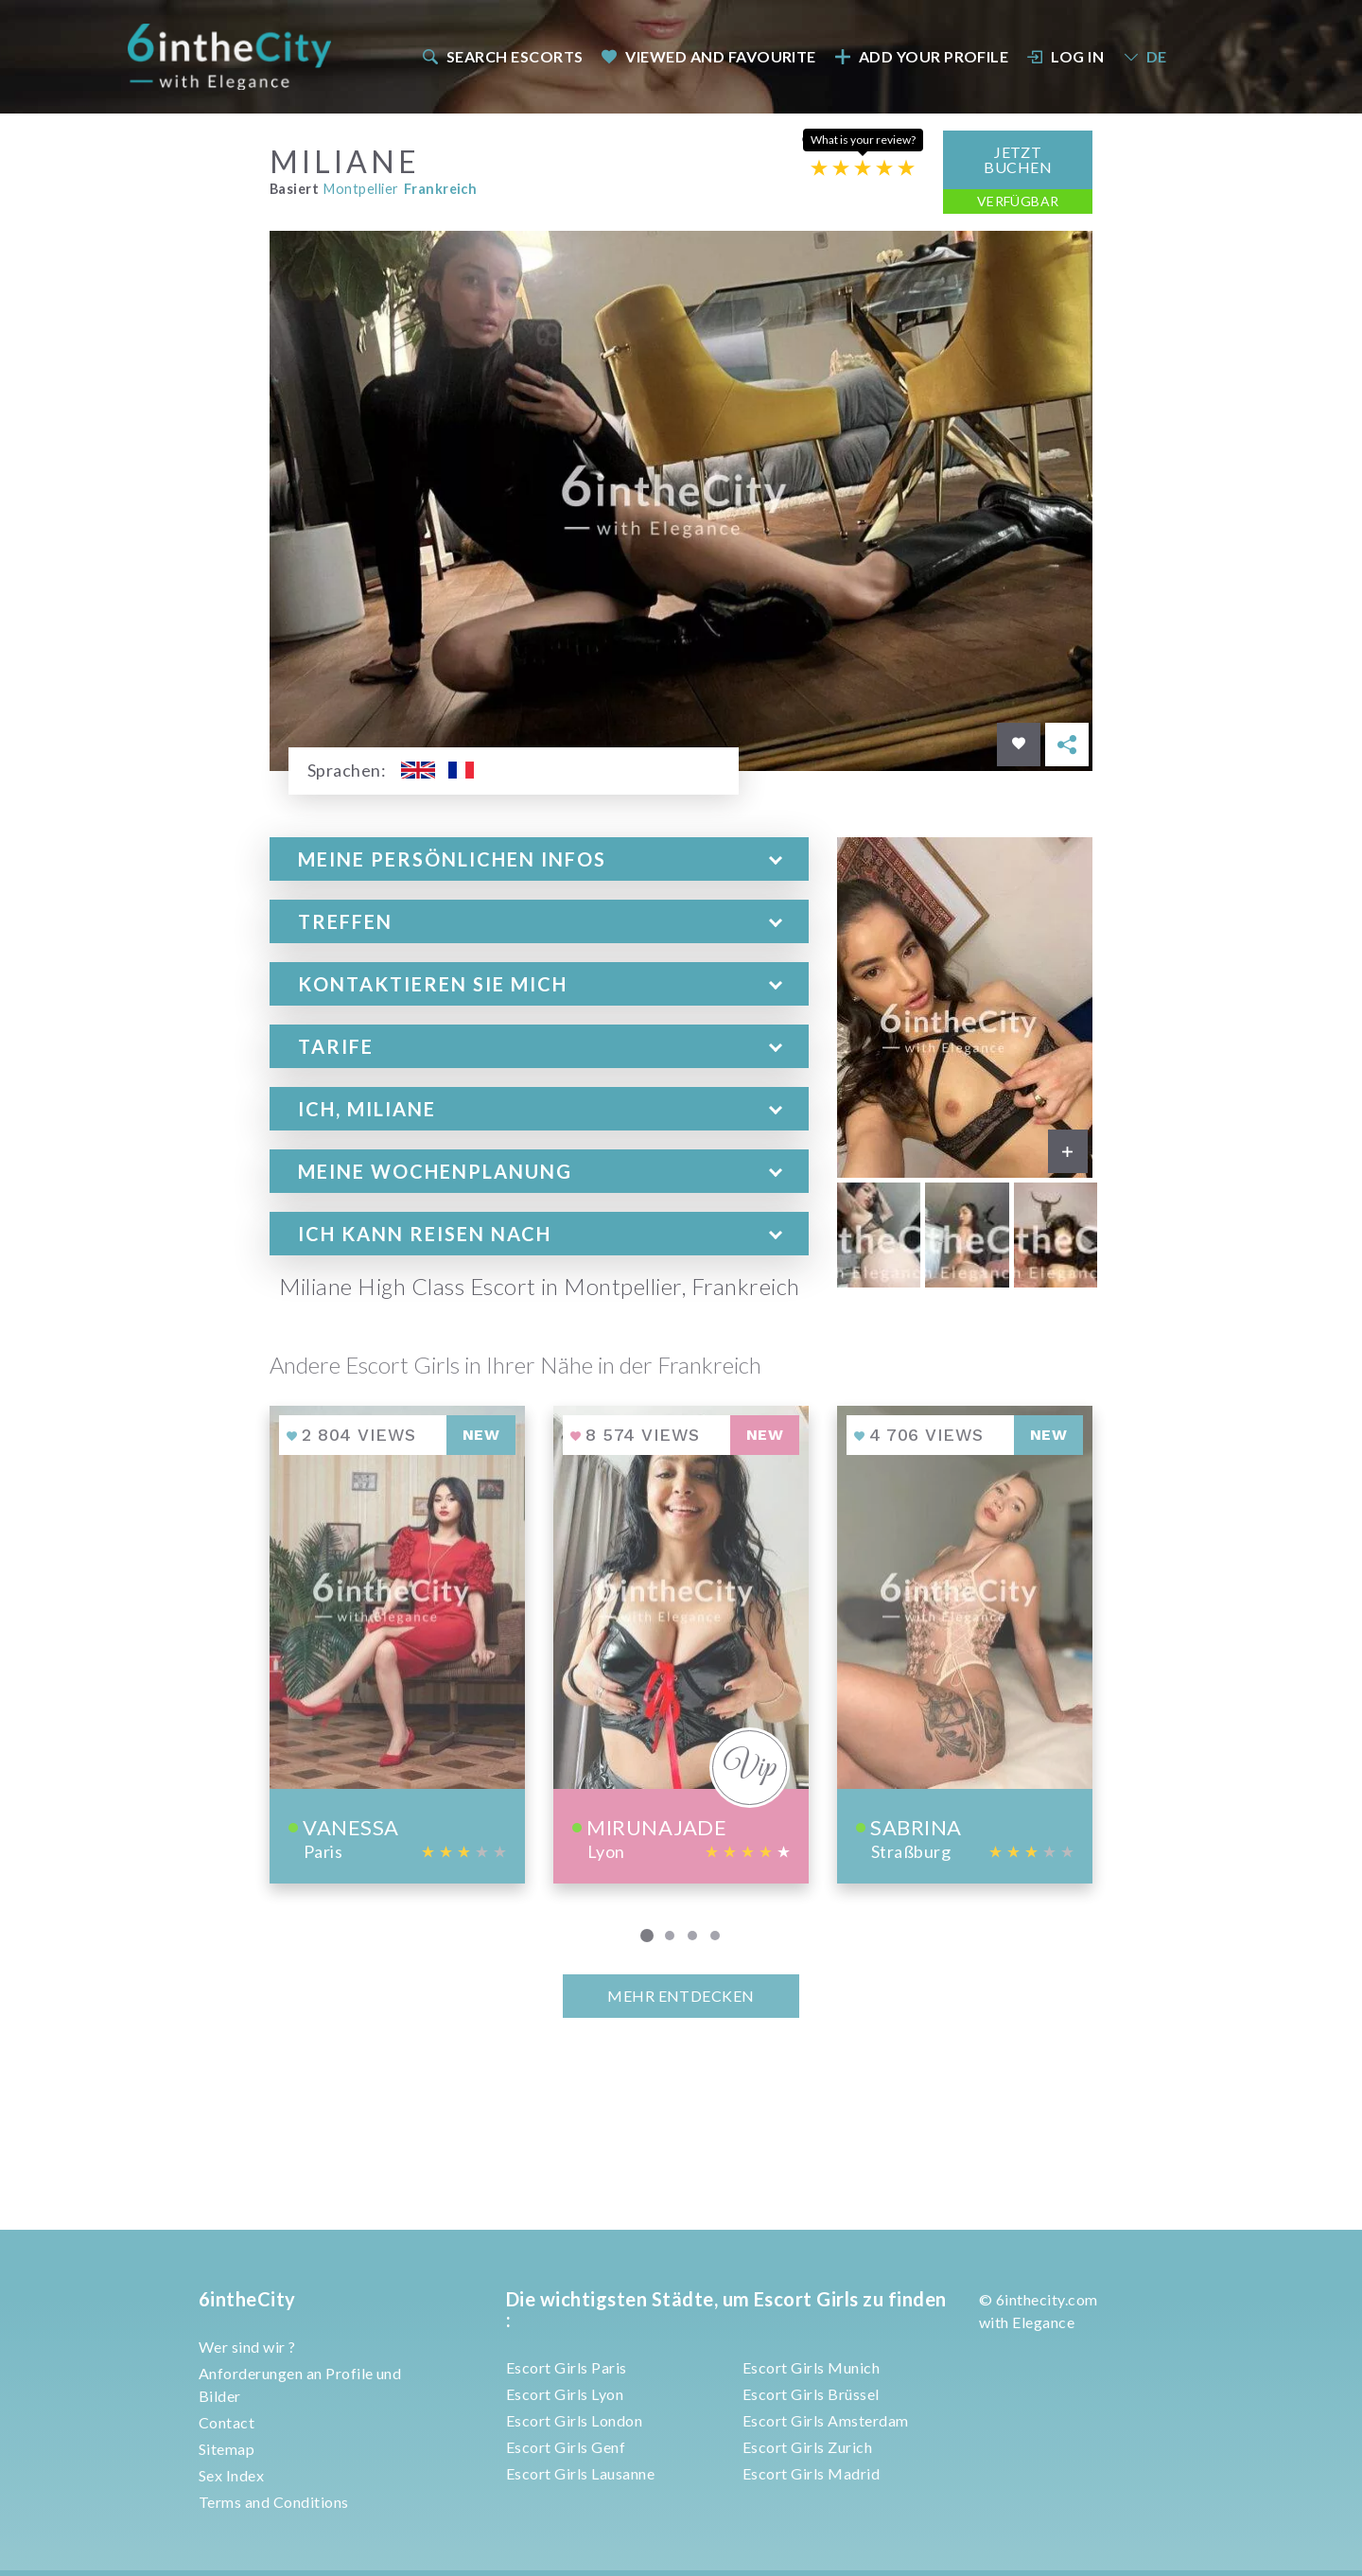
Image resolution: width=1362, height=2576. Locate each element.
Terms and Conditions (274, 2502)
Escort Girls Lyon (564, 2394)
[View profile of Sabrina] (964, 1643)
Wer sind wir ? (247, 2347)
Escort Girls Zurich (807, 2447)
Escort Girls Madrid (811, 2473)
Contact (226, 2422)
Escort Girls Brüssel (811, 2394)
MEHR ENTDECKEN (681, 1995)
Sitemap (226, 2449)
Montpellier (360, 188)
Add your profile (921, 56)
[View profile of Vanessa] (397, 1643)
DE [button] (1144, 56)
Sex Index (231, 2475)
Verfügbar (1018, 199)
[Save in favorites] (1018, 743)
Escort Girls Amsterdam (825, 2420)
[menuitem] (501, 56)
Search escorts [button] (502, 56)
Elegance (1043, 2322)
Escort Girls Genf (565, 2447)
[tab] (539, 858)
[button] (539, 858)
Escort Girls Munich (811, 2367)
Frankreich (441, 188)
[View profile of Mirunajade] (681, 1643)
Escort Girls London (574, 2420)
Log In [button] (1066, 56)
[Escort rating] (863, 166)
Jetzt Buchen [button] (1018, 157)
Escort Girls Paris (566, 2367)
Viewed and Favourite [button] (709, 56)
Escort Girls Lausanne (580, 2473)
